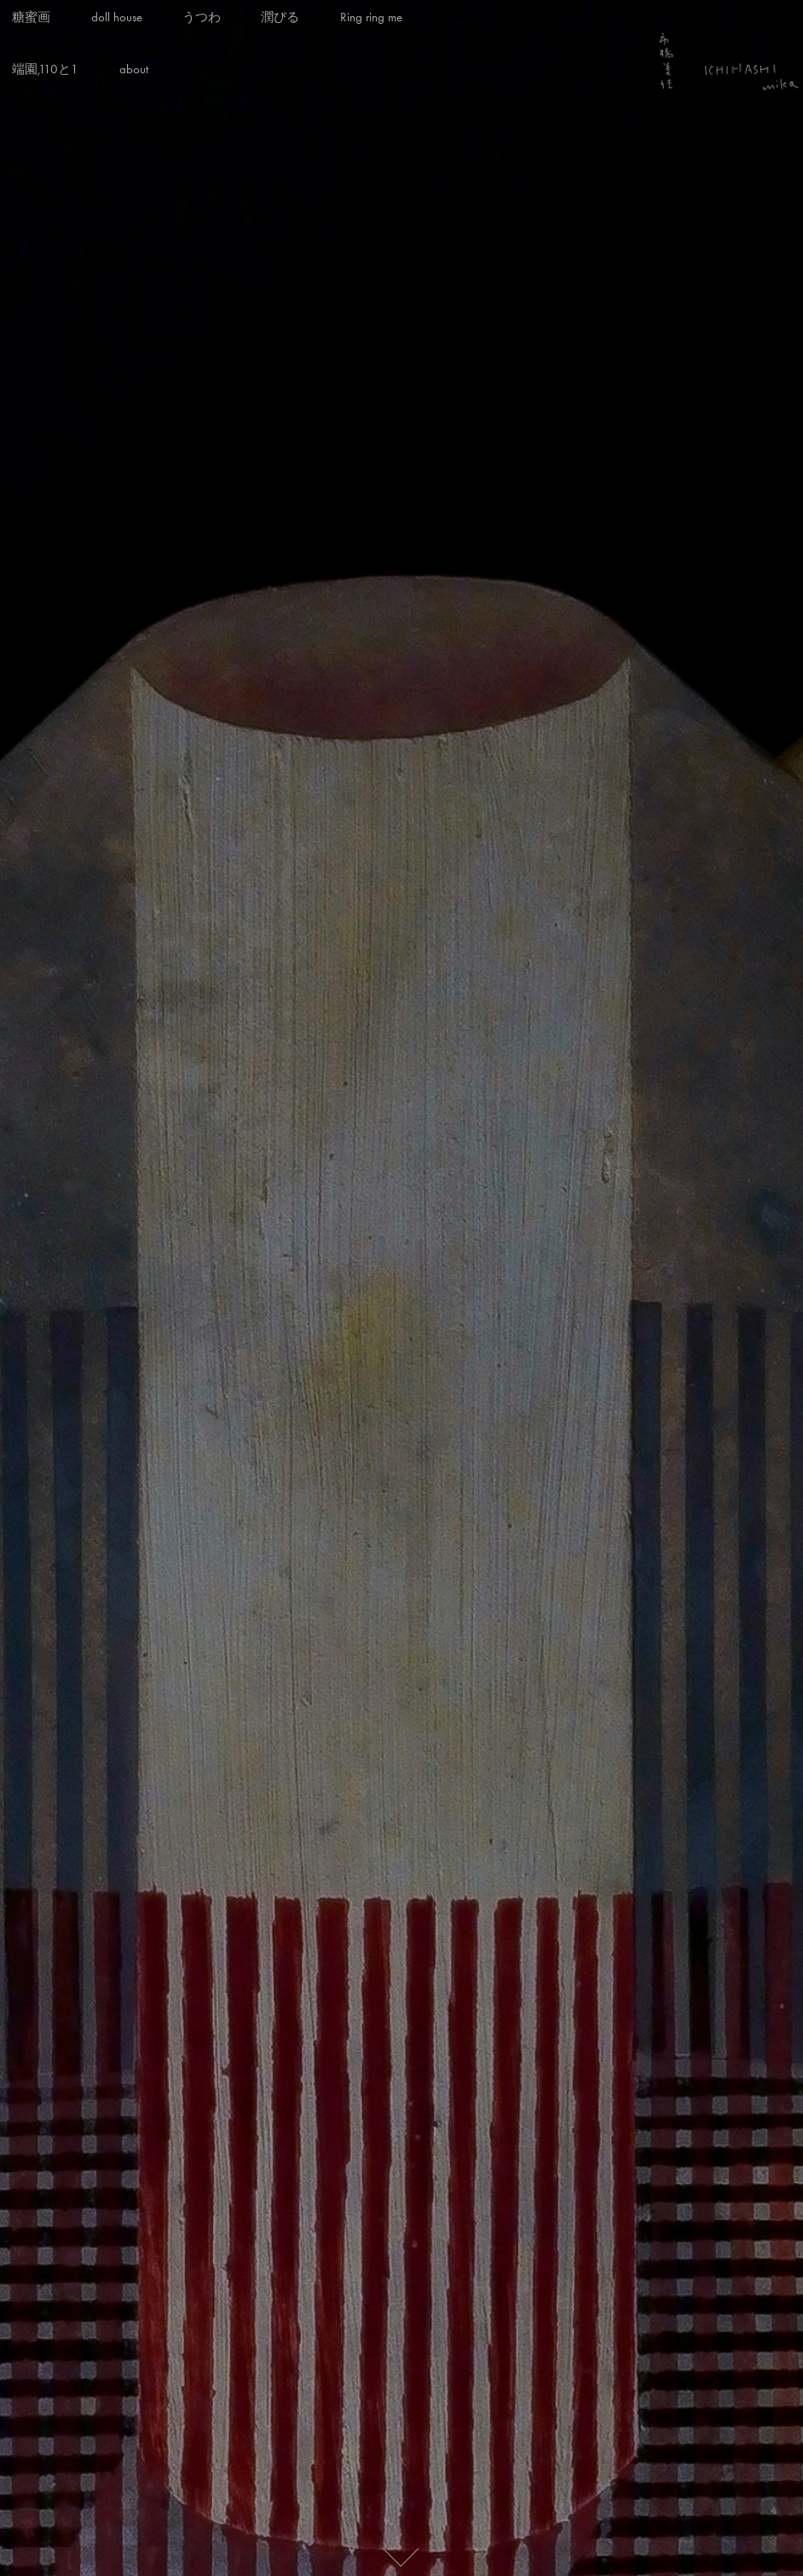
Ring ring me (371, 17)
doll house (116, 17)
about (133, 69)
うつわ (201, 17)
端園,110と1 (45, 69)
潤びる (280, 17)
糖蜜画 (31, 17)
